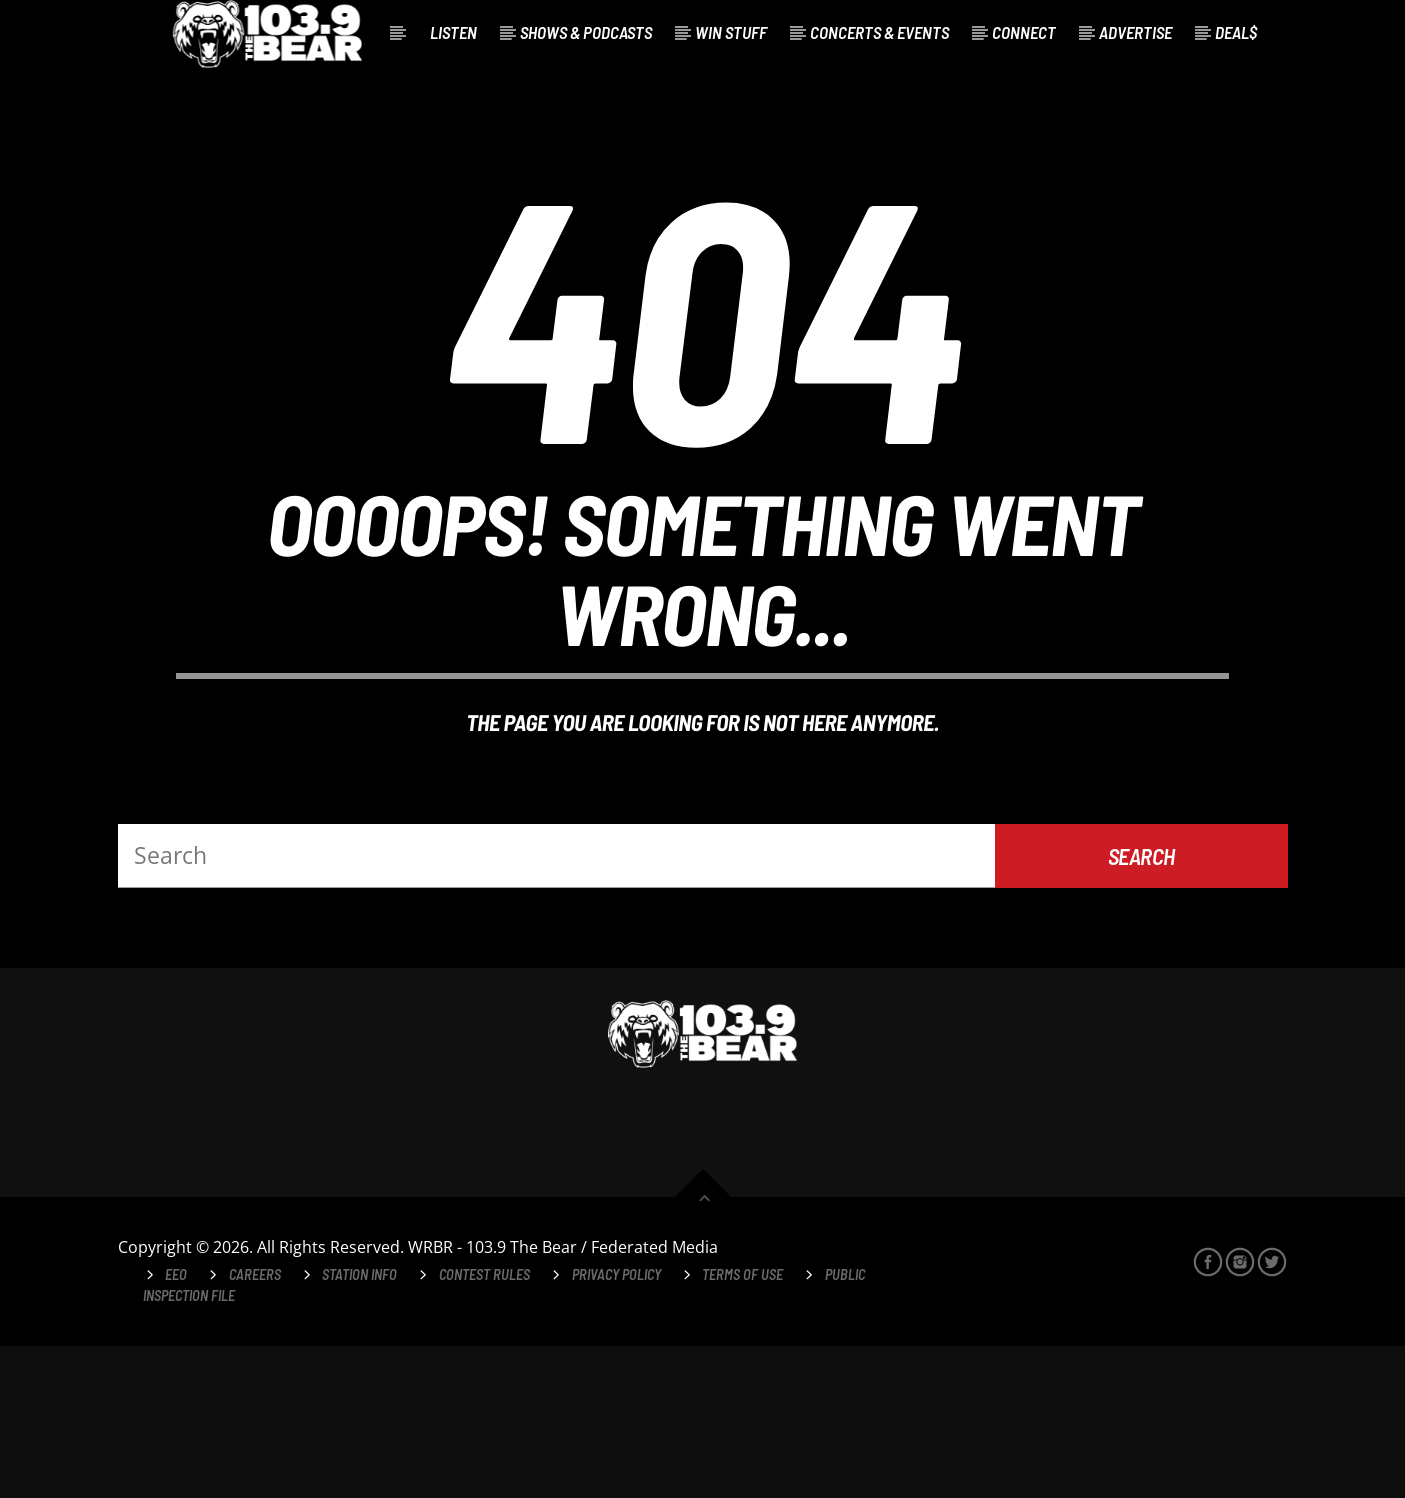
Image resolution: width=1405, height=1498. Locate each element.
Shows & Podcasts (586, 32)
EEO (176, 1426)
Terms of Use (742, 1426)
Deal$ (1236, 32)
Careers (255, 1426)
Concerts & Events (879, 32)
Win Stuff (731, 32)
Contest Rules (484, 1426)
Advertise (1135, 32)
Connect (1024, 32)
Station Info (359, 1426)
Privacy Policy (616, 1426)
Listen (453, 32)
